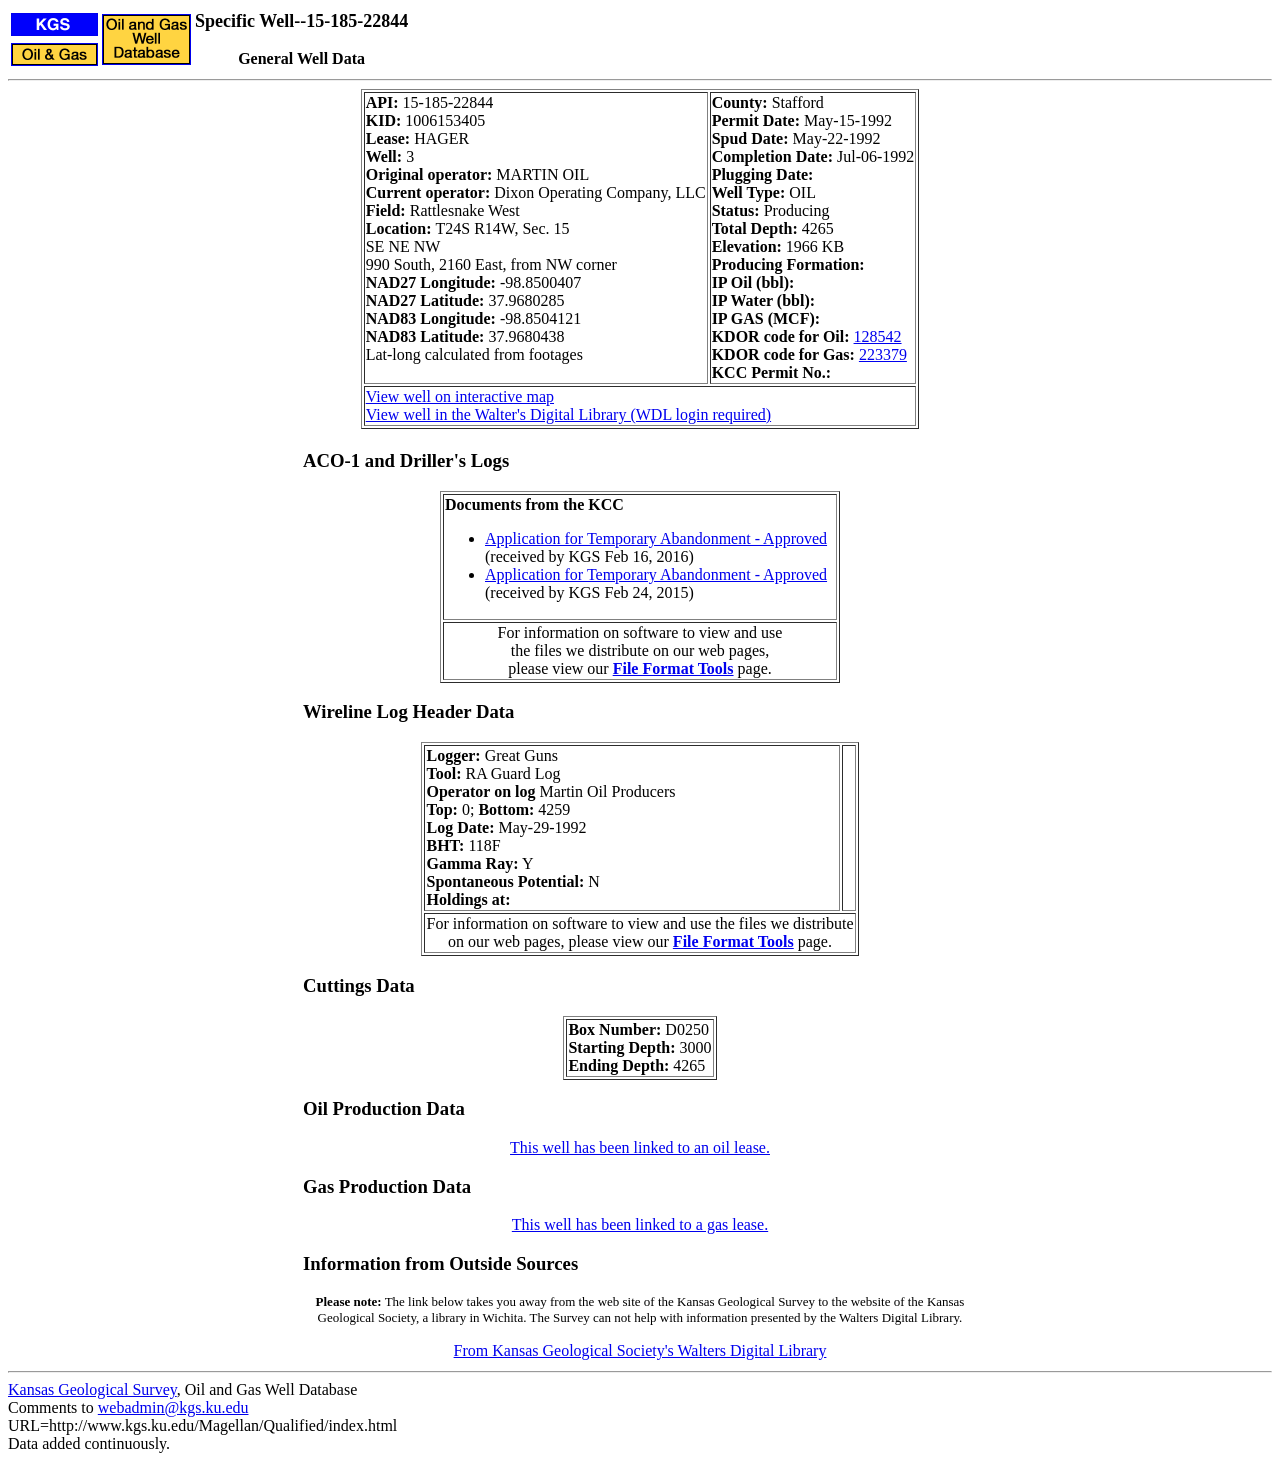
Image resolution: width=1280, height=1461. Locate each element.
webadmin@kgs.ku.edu (173, 1407)
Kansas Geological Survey (92, 1389)
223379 (883, 354)
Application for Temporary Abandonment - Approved (656, 538)
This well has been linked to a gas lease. (640, 1224)
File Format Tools (673, 668)
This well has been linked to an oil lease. (640, 1147)
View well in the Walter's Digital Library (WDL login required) (568, 414)
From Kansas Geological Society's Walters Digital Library (640, 1350)
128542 (878, 336)
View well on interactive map (460, 396)
